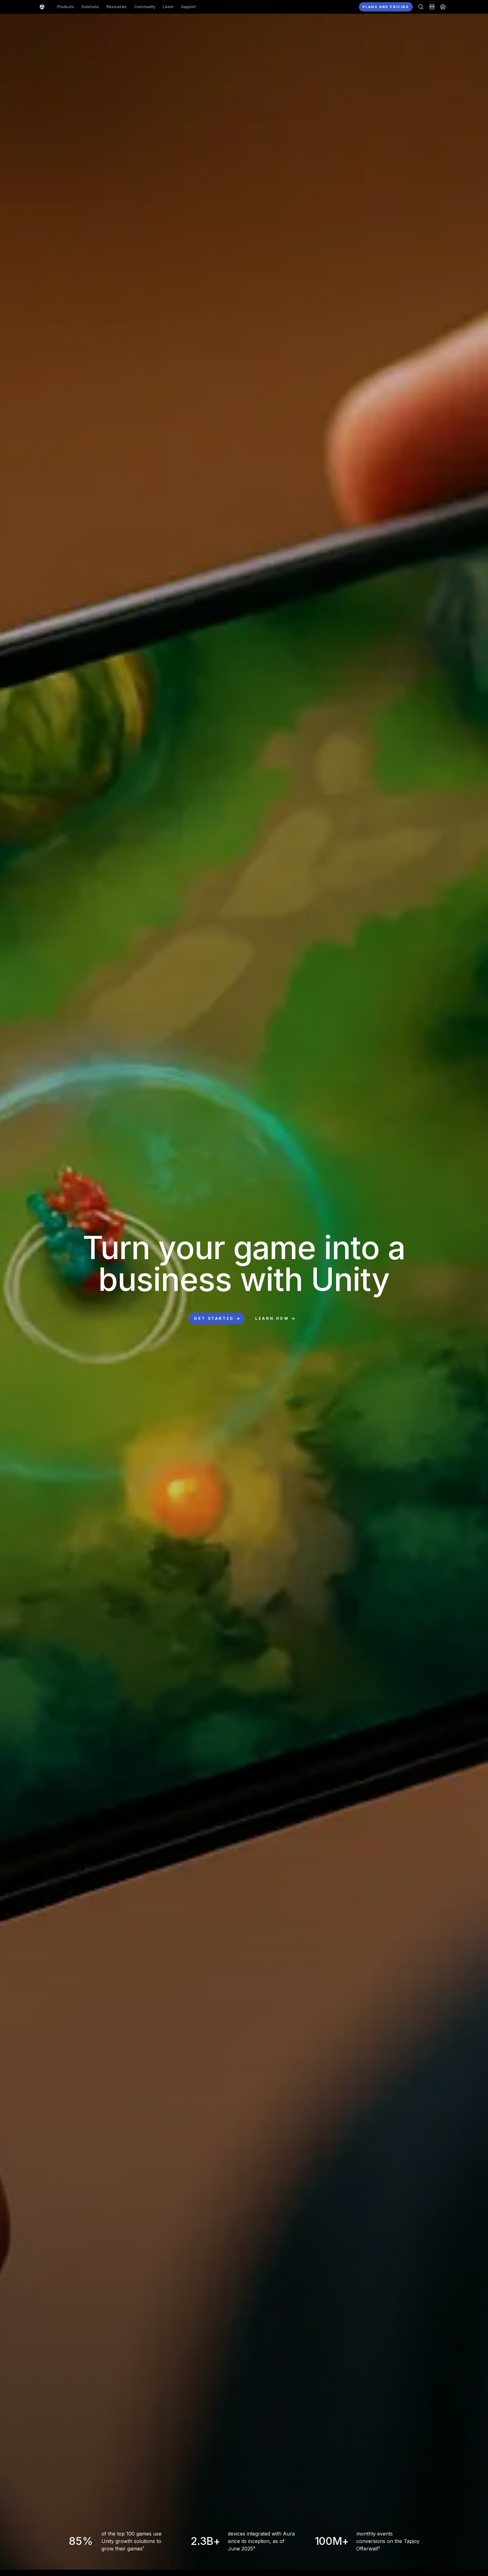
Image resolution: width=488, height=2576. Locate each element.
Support (188, 6)
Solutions (90, 6)
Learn (168, 6)
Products (65, 6)
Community (144, 6)
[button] (244, 7)
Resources (116, 6)
